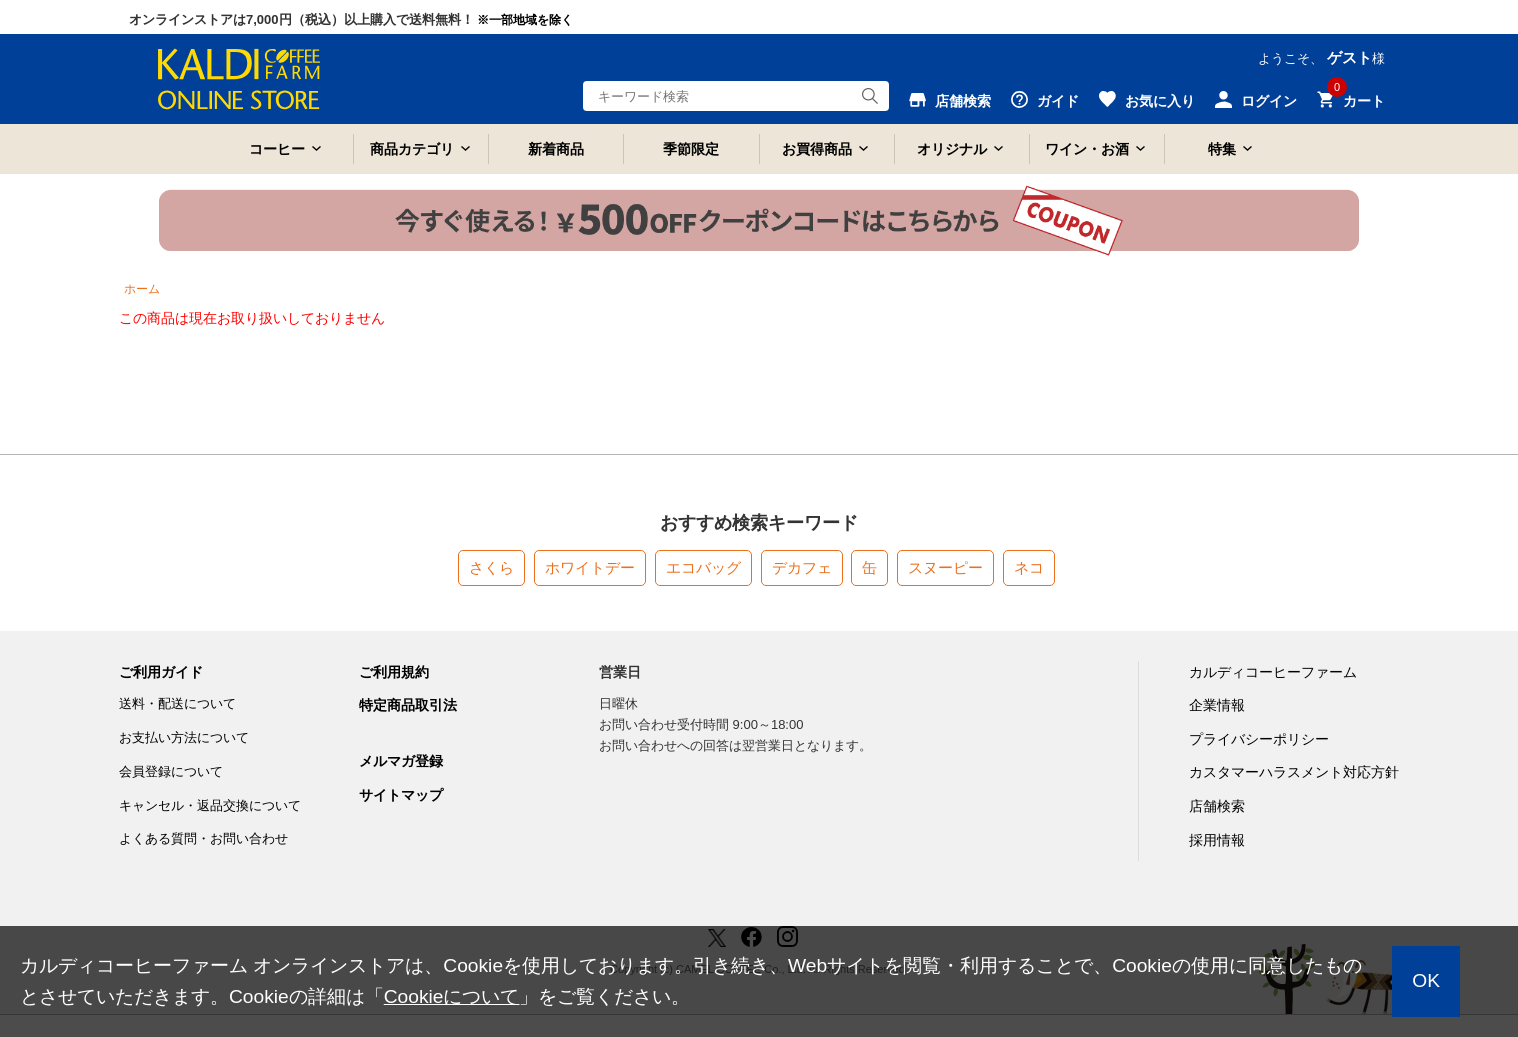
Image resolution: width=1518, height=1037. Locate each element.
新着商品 (556, 149)
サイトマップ (401, 795)
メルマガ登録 (401, 761)
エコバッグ (703, 567)
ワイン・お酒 (1087, 149)
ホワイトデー (590, 567)
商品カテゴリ (412, 149)
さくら (491, 567)
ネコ (1029, 567)
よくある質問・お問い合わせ (203, 838)
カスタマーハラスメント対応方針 (1294, 772)
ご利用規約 (394, 672)
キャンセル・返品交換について (210, 805)
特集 (1222, 149)
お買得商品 (817, 149)
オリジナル (952, 149)
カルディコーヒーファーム (1273, 672)
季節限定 (691, 149)
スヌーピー (945, 567)
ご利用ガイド (161, 672)
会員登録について (171, 771)
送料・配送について (177, 703)
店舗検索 (1217, 806)
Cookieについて (452, 996)
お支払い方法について (184, 737)
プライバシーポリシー (1259, 739)
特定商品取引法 (408, 705)
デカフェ (802, 567)
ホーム (142, 289)
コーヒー (277, 149)
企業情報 (1217, 705)
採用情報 (1217, 840)
